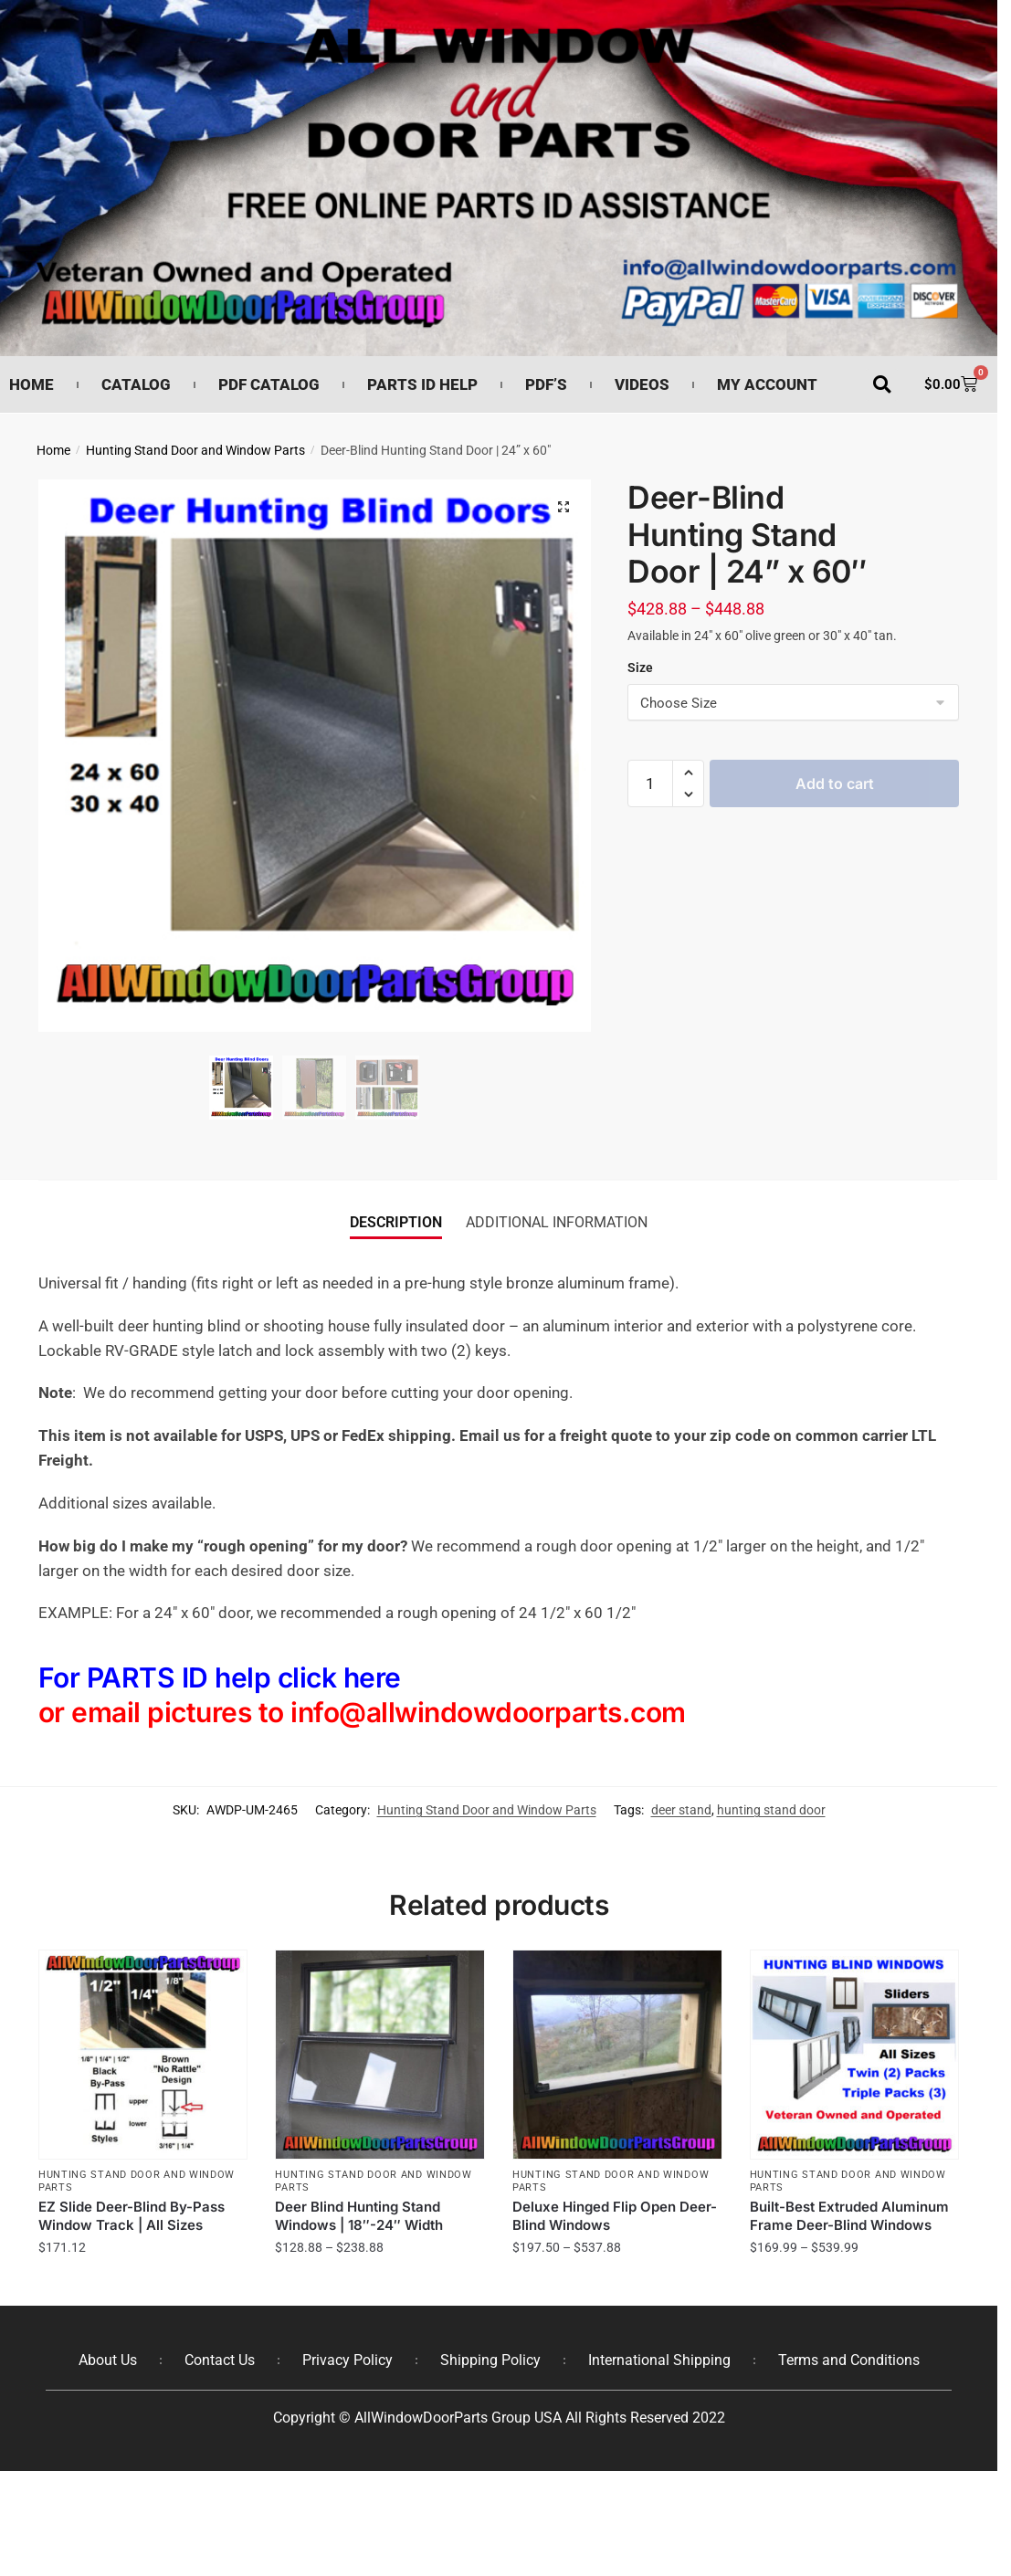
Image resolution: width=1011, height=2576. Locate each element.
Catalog (136, 384)
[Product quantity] (650, 783)
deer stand (681, 1810)
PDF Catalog (269, 384)
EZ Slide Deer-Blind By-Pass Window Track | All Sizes (131, 2216)
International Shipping (659, 2360)
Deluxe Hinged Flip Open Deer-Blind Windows (614, 2216)
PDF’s (546, 384)
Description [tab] (396, 1222)
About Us (108, 2360)
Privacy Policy (347, 2360)
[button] (882, 385)
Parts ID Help (422, 384)
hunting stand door (771, 1810)
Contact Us (219, 2360)
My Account (767, 384)
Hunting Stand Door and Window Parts (195, 450)
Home (31, 384)
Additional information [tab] (557, 1222)
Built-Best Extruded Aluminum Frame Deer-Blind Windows (849, 2216)
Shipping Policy (490, 2360)
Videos (642, 384)
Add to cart (834, 783)
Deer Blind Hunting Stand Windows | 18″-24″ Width (359, 2216)
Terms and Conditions (849, 2360)
